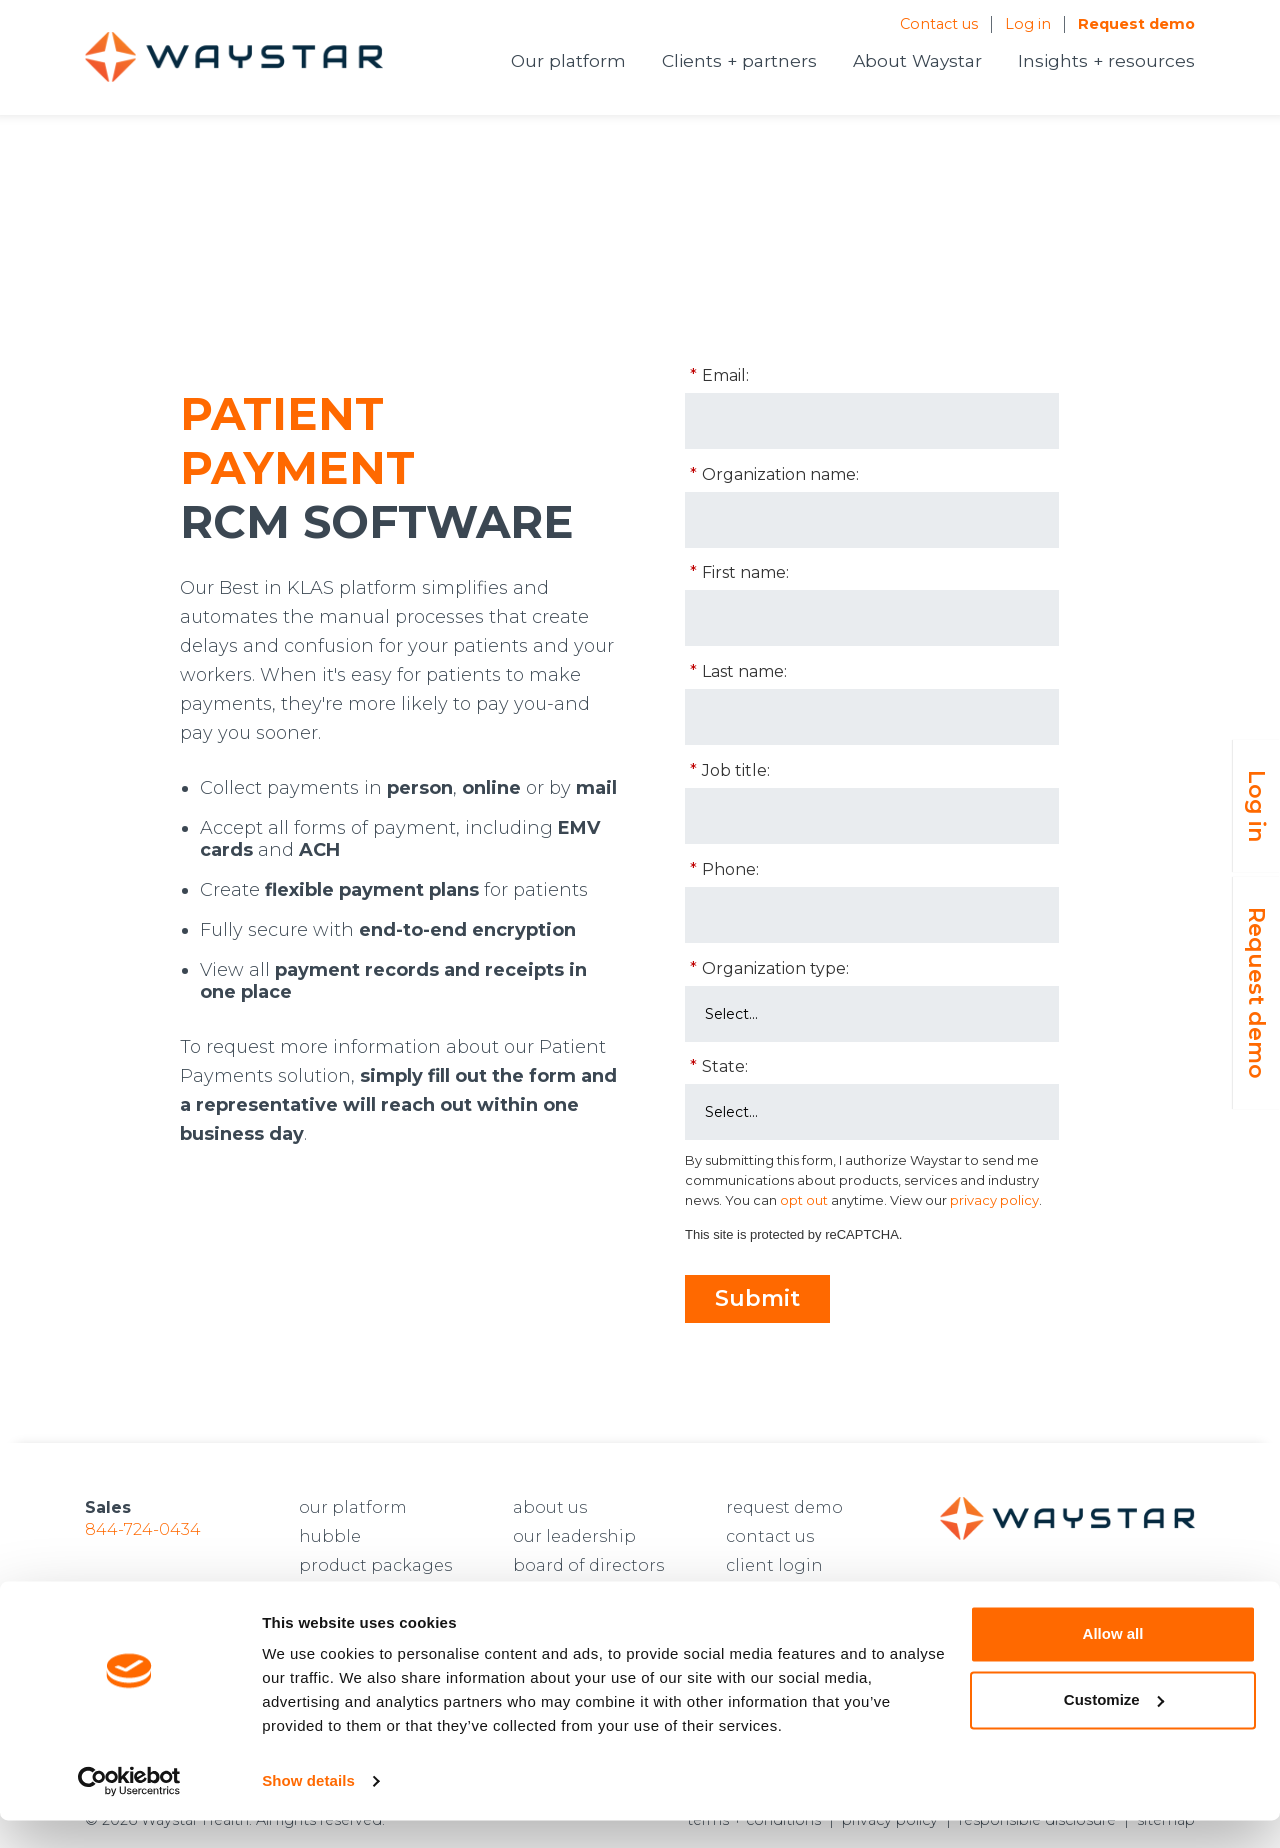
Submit (757, 1298)
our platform (353, 1507)
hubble (330, 1536)
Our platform (568, 60)
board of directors (588, 1565)
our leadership (574, 1536)
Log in (1028, 24)
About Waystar (917, 60)
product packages (375, 1565)
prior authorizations (384, 1594)
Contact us (939, 24)
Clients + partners (739, 60)
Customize (1114, 1726)
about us (550, 1507)
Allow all (1113, 1661)
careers (543, 1594)
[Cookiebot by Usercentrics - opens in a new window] (129, 1809)
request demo (784, 1507)
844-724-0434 (143, 1529)
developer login (792, 1594)
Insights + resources (1106, 60)
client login (774, 1565)
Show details (308, 1808)
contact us (770, 1536)
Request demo (1136, 24)
